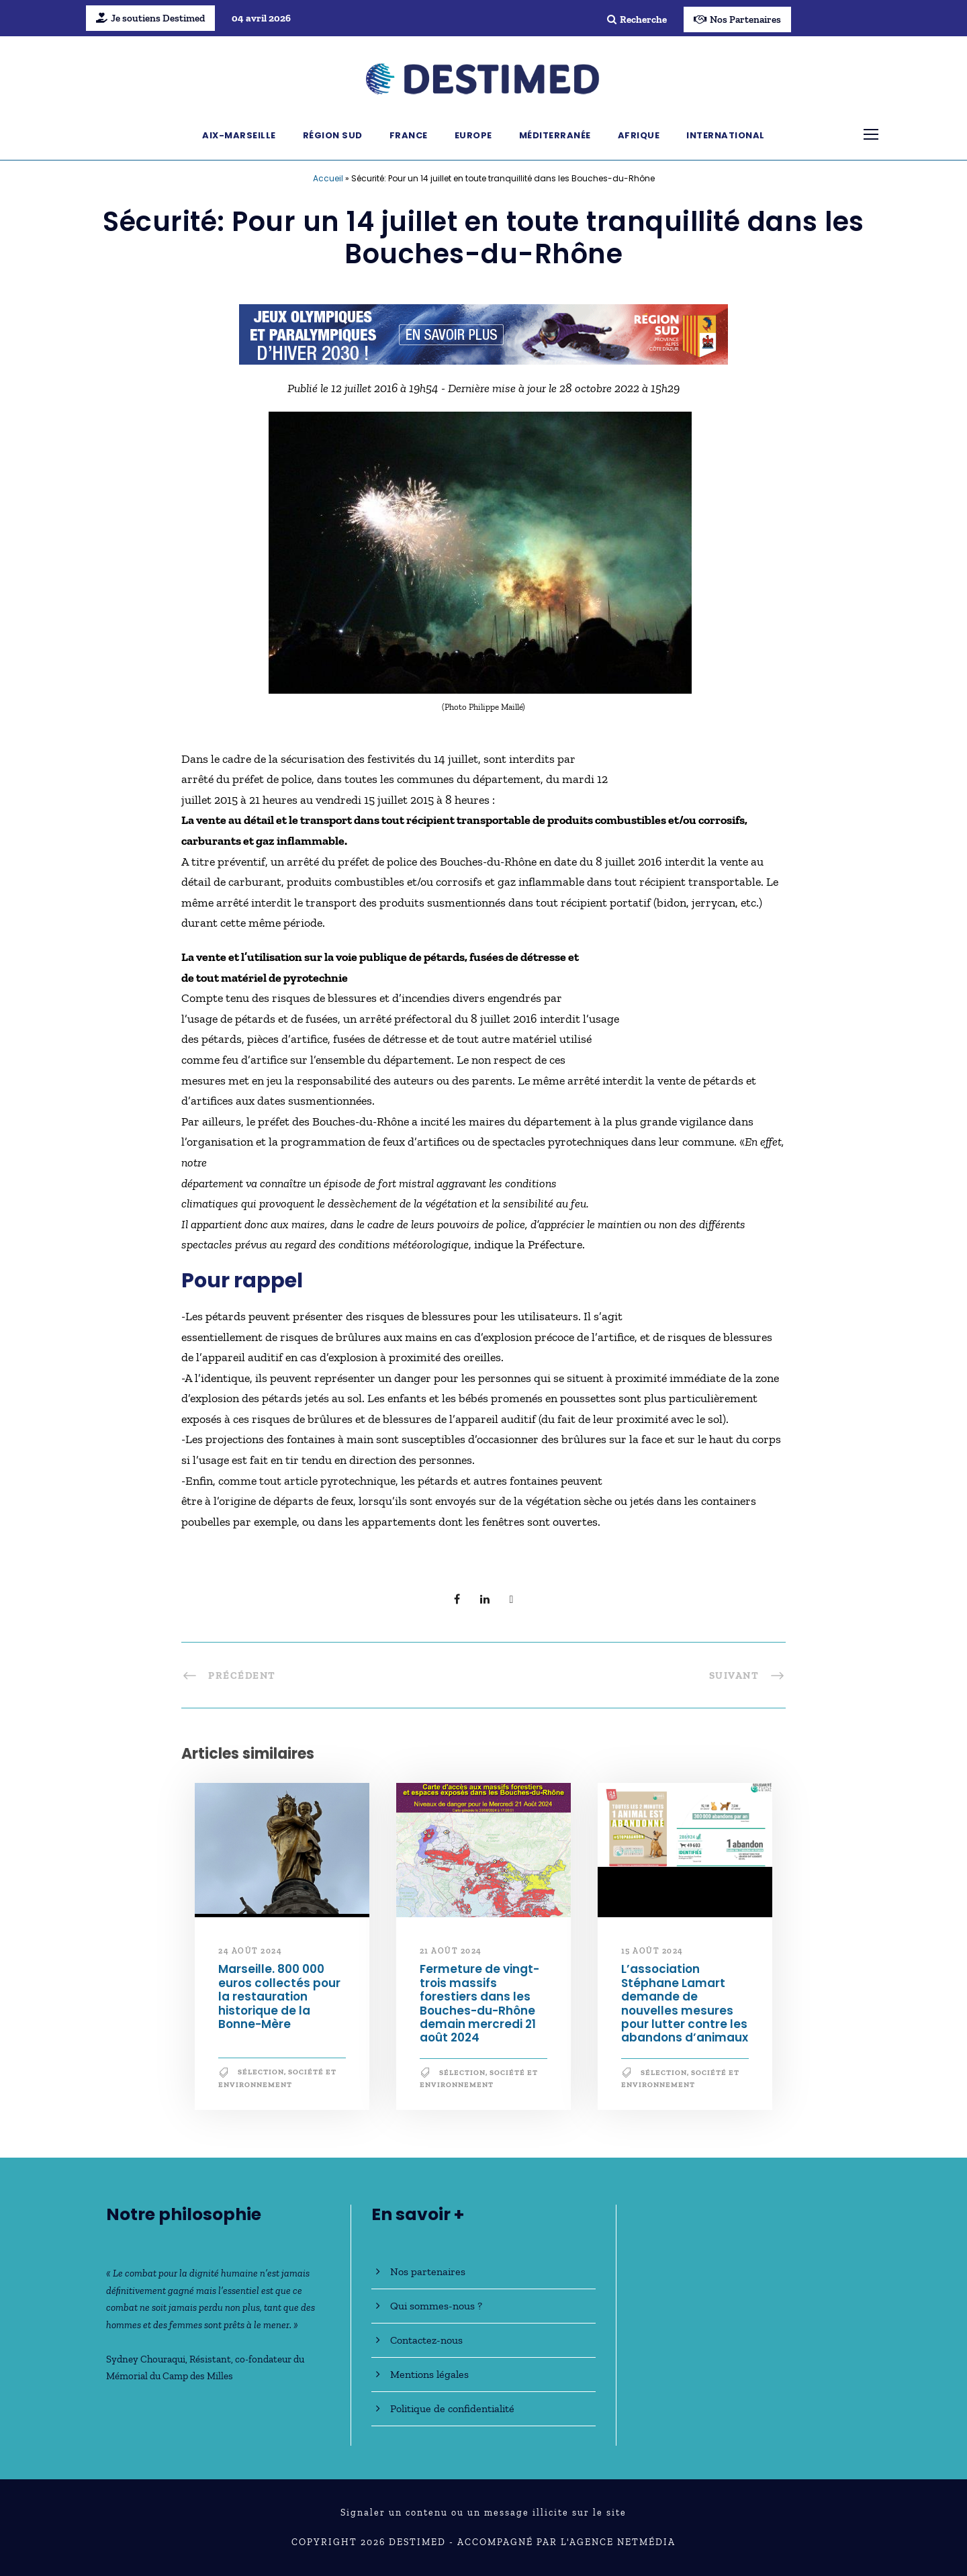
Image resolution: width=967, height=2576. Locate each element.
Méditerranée (555, 135)
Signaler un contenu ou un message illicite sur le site (483, 2512)
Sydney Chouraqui (145, 2359)
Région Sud (333, 135)
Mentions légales (429, 2374)
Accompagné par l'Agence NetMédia (566, 2542)
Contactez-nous (426, 2340)
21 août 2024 (451, 1951)
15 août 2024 (652, 1951)
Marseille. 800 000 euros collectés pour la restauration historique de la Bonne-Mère (279, 1996)
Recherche (637, 19)
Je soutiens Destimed (150, 18)
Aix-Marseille (239, 135)
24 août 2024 (250, 1951)
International (725, 135)
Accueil (328, 178)
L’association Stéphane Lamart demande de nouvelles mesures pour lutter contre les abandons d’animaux (684, 2003)
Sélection (261, 2072)
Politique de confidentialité (452, 2408)
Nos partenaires (427, 2271)
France (408, 135)
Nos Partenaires (737, 19)
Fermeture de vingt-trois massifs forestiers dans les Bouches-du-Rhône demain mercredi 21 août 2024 (479, 2003)
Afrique (639, 135)
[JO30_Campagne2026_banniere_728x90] (483, 333)
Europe (473, 135)
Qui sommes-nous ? (436, 2305)
